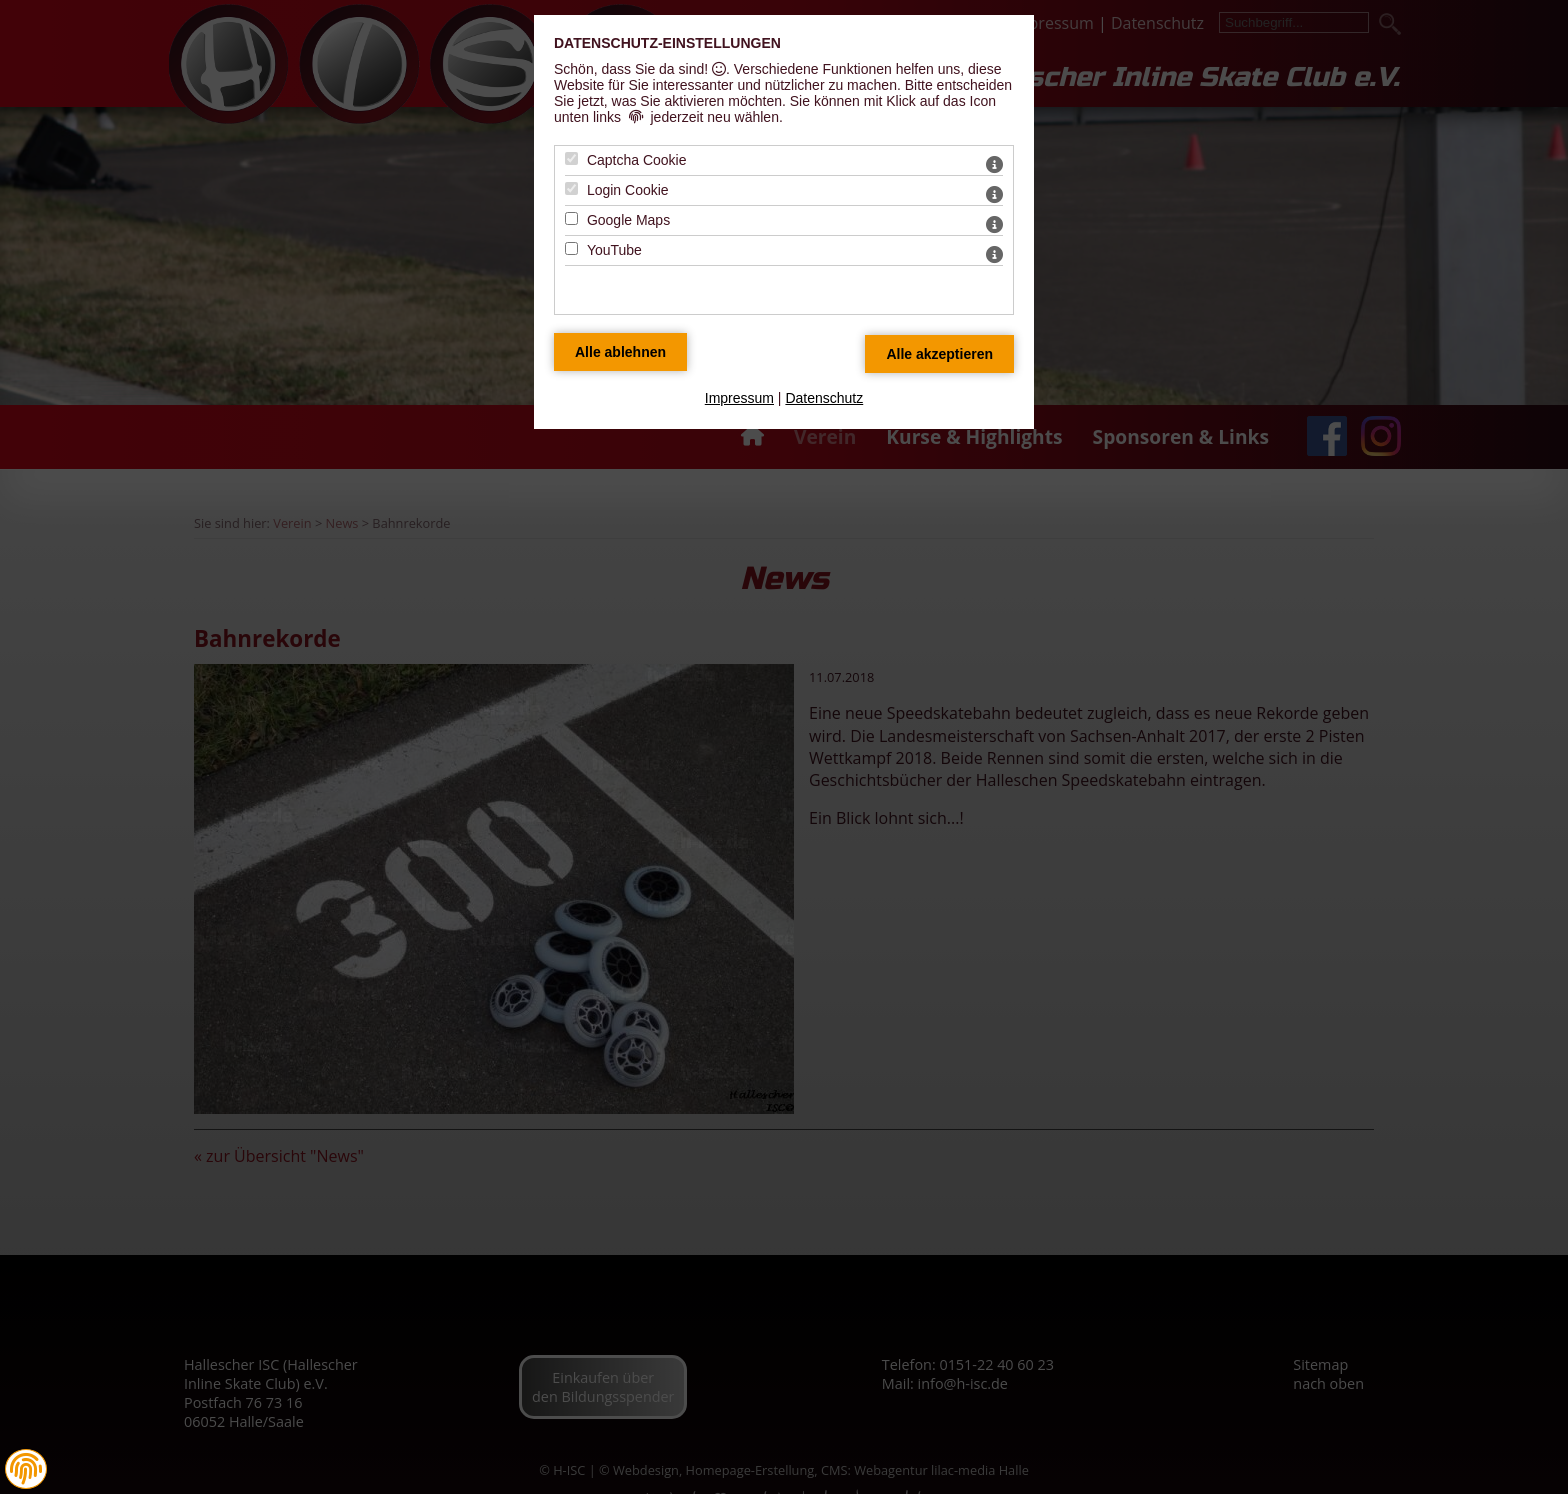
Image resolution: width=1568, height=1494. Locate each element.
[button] (26, 1469)
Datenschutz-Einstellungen (667, 43)
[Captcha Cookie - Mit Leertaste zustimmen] (571, 158)
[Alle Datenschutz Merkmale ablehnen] (620, 352)
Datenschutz (824, 398)
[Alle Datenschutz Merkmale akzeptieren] (939, 354)
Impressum (739, 398)
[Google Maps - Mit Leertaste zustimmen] (571, 218)
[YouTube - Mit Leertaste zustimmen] (571, 248)
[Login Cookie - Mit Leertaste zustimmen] (571, 188)
